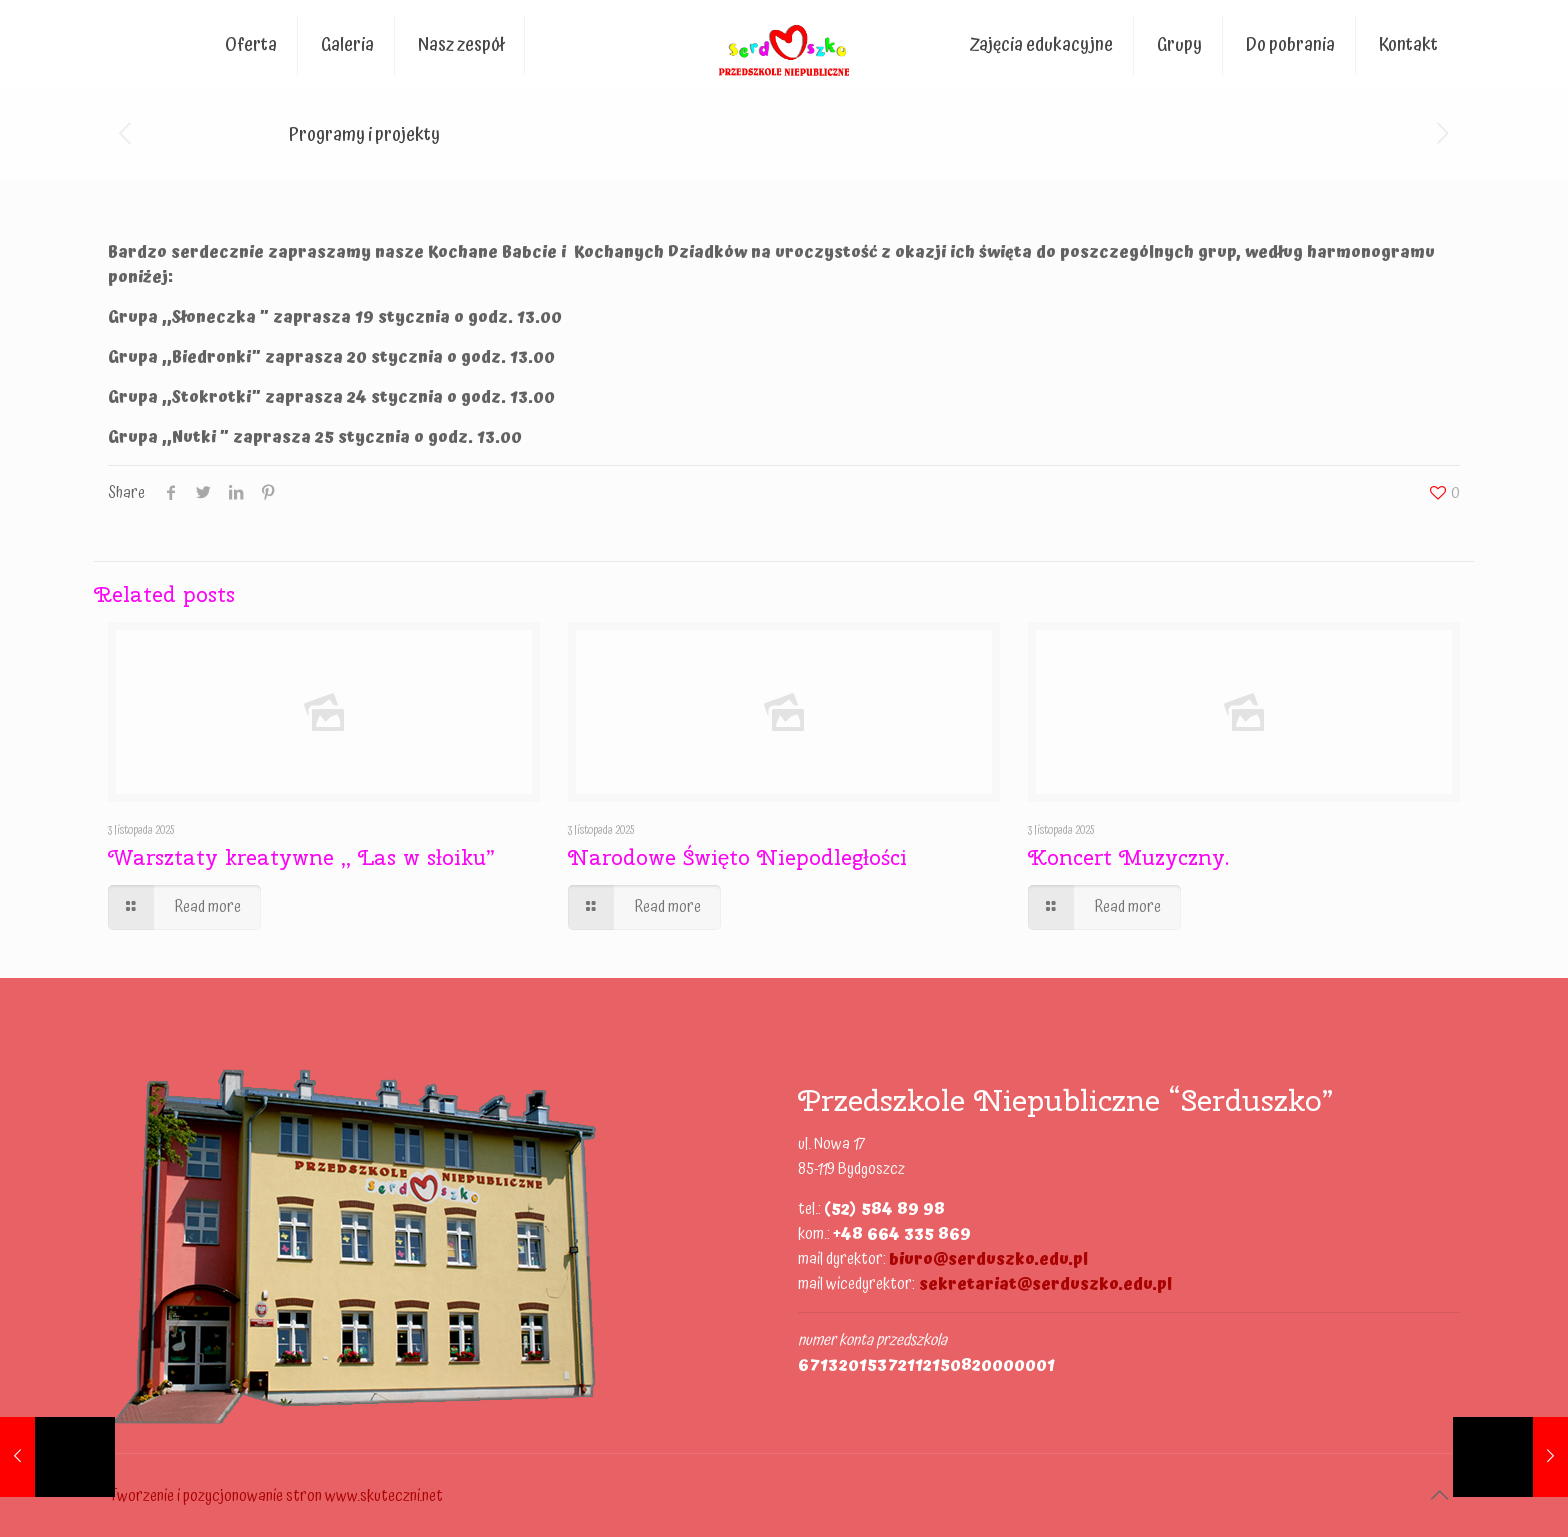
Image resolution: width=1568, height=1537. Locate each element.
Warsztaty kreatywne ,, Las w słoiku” (302, 857)
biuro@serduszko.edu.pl (988, 1259)
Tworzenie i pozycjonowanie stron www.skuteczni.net (275, 1496)
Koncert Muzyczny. (1128, 857)
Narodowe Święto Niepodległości (738, 857)
